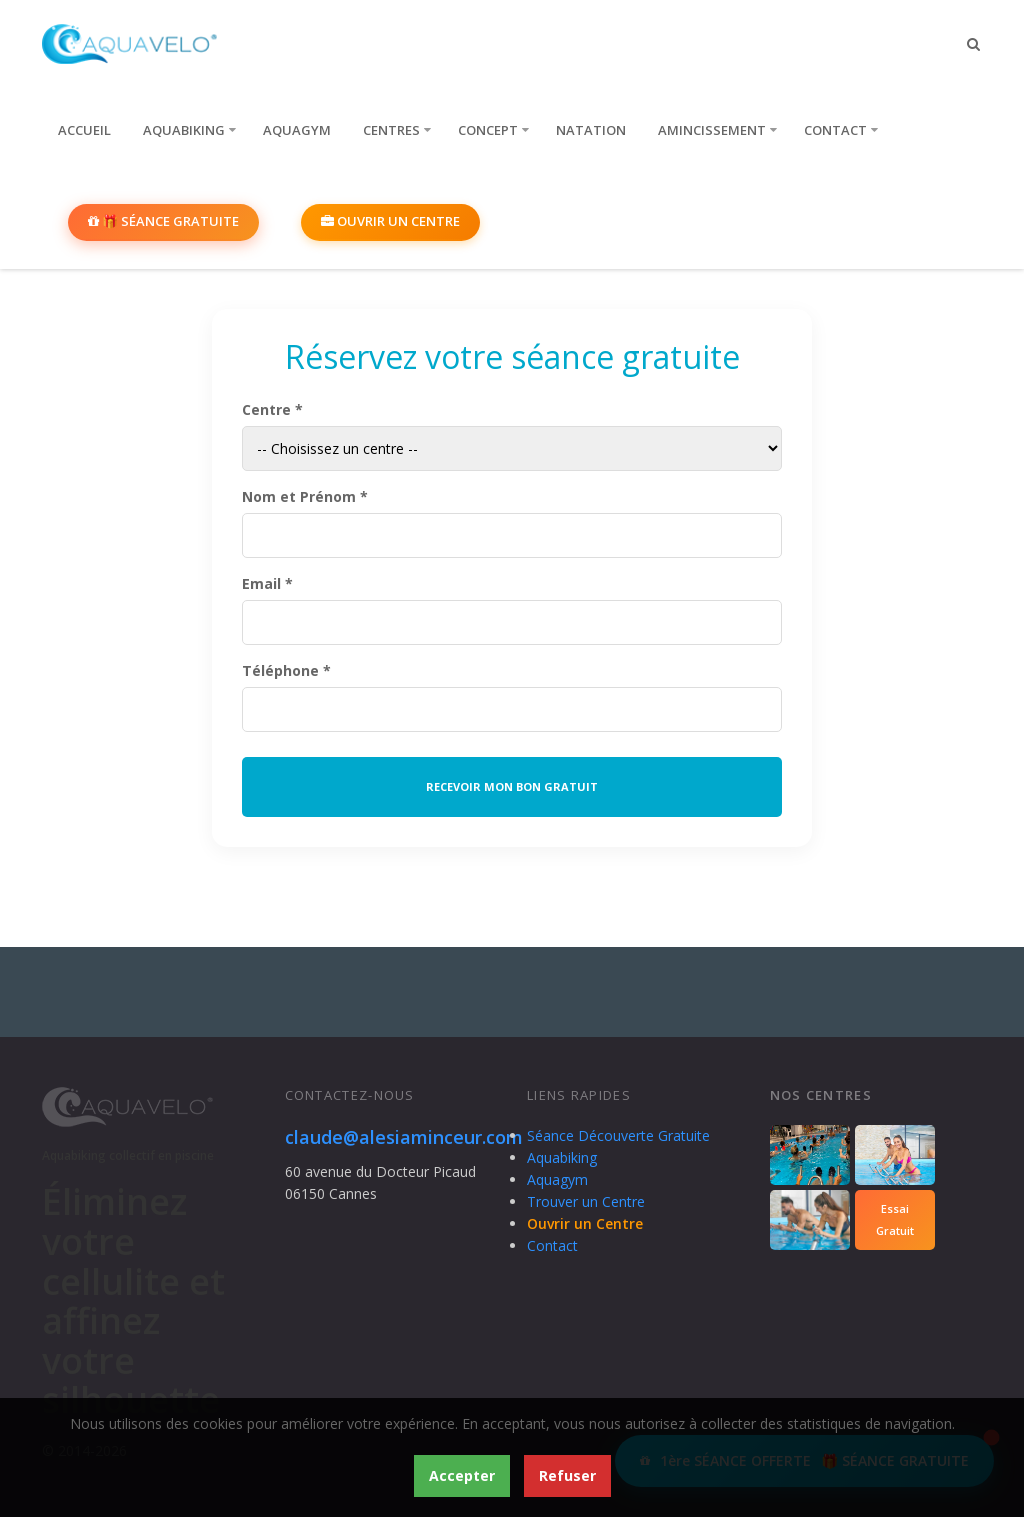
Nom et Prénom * (305, 496)
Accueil (84, 130)
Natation (591, 130)
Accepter (462, 1475)
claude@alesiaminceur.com (404, 1137)
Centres (391, 130)
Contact (835, 130)
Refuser (567, 1475)
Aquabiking (184, 130)
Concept (488, 130)
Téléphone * (286, 670)
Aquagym (297, 130)
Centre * (272, 409)
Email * (267, 583)
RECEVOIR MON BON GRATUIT (512, 786)
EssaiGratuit (895, 1219)
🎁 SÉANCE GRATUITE (163, 221)
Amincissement (712, 130)
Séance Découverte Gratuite (618, 1135)
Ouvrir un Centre (390, 221)
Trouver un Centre (586, 1201)
